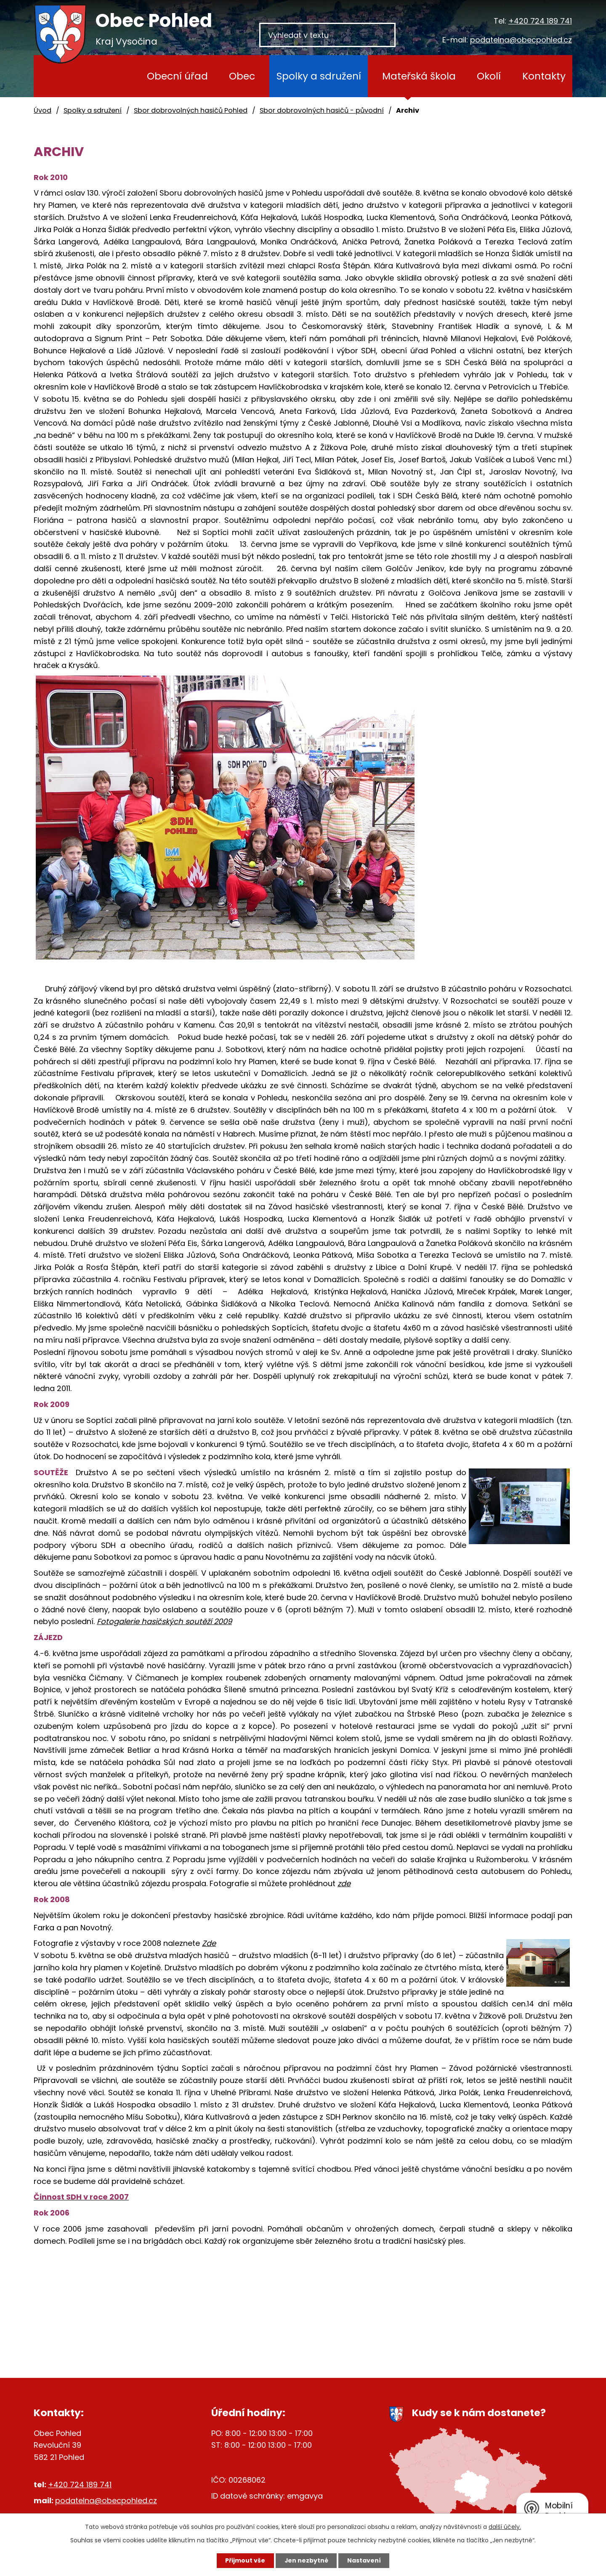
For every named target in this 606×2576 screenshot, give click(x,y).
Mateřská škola (419, 76)
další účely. (505, 2527)
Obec (242, 76)
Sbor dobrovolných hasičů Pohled (190, 110)
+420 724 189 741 (540, 21)
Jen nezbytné (306, 2560)
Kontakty (544, 76)
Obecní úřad (177, 76)
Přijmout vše (245, 2560)
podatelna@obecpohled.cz (521, 39)
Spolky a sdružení (318, 76)
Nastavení (364, 2560)
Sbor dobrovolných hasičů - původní (322, 110)
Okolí (489, 76)
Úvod (113, 76)
